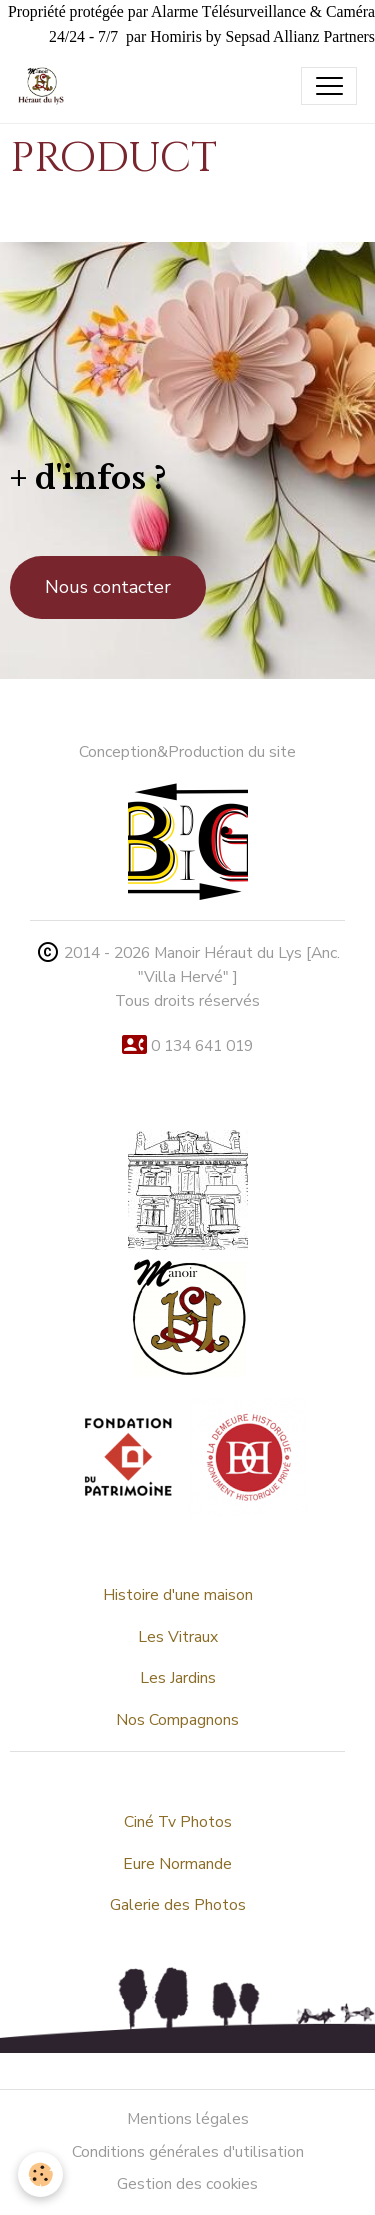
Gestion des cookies (187, 2184)
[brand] (45, 86)
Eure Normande (177, 1864)
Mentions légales (188, 2119)
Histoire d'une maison (178, 1595)
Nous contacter (108, 587)
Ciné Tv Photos (178, 1822)
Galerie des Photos (178, 1905)
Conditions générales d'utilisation (188, 2152)
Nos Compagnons (177, 1720)
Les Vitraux (178, 1637)
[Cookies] (40, 2174)
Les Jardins (178, 1678)
